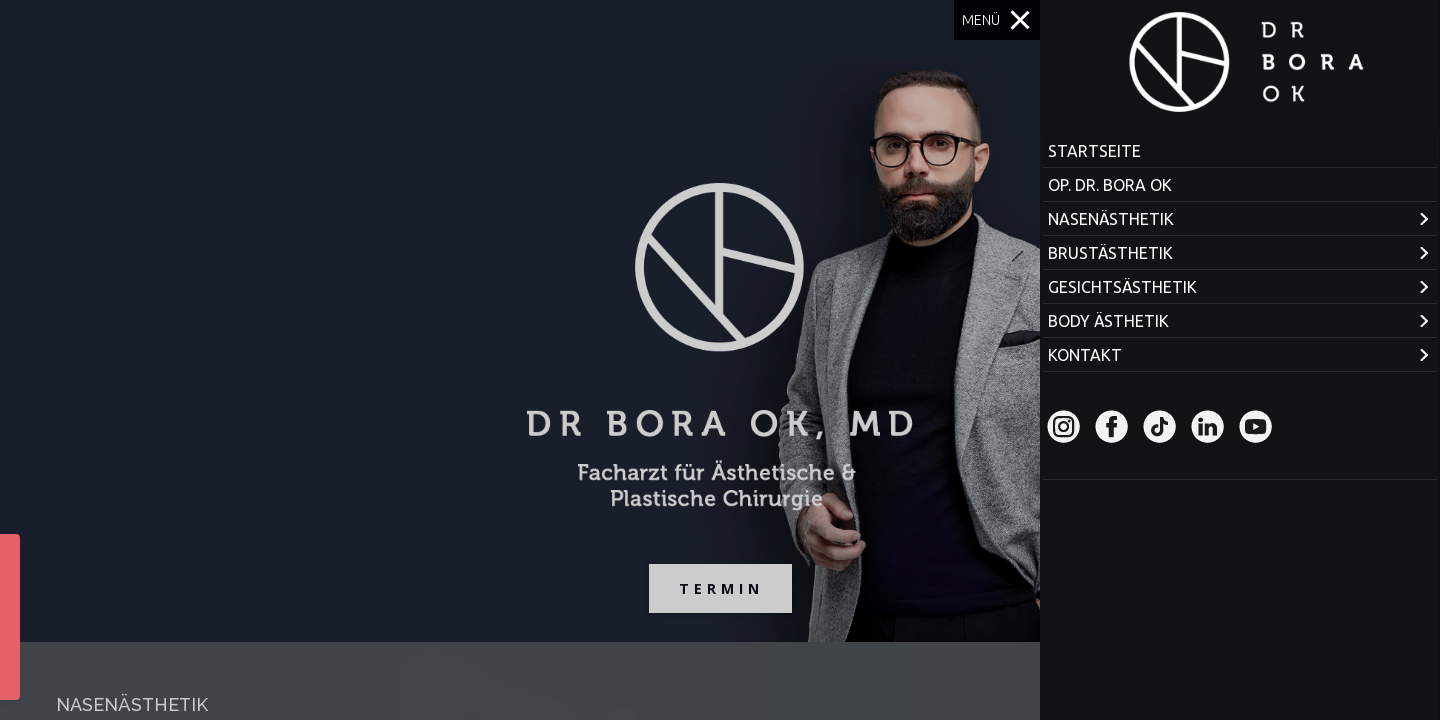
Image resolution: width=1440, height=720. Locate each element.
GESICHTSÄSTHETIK (1122, 287)
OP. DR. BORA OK (1110, 185)
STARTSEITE (1094, 151)
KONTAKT (1085, 355)
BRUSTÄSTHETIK (1110, 253)
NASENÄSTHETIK (1111, 219)
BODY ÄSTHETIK (1108, 321)
